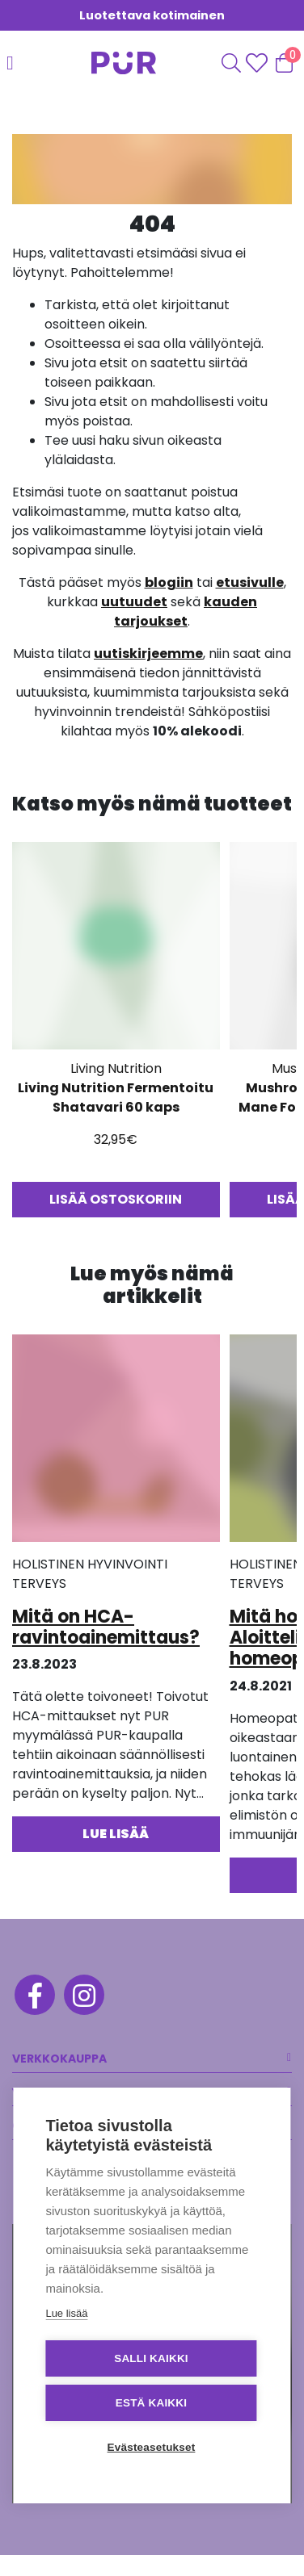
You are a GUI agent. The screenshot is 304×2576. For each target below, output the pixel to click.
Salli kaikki (151, 2358)
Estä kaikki (151, 2403)
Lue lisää (66, 2313)
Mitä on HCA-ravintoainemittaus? (106, 1627)
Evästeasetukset (152, 2447)
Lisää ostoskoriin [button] (115, 1199)
